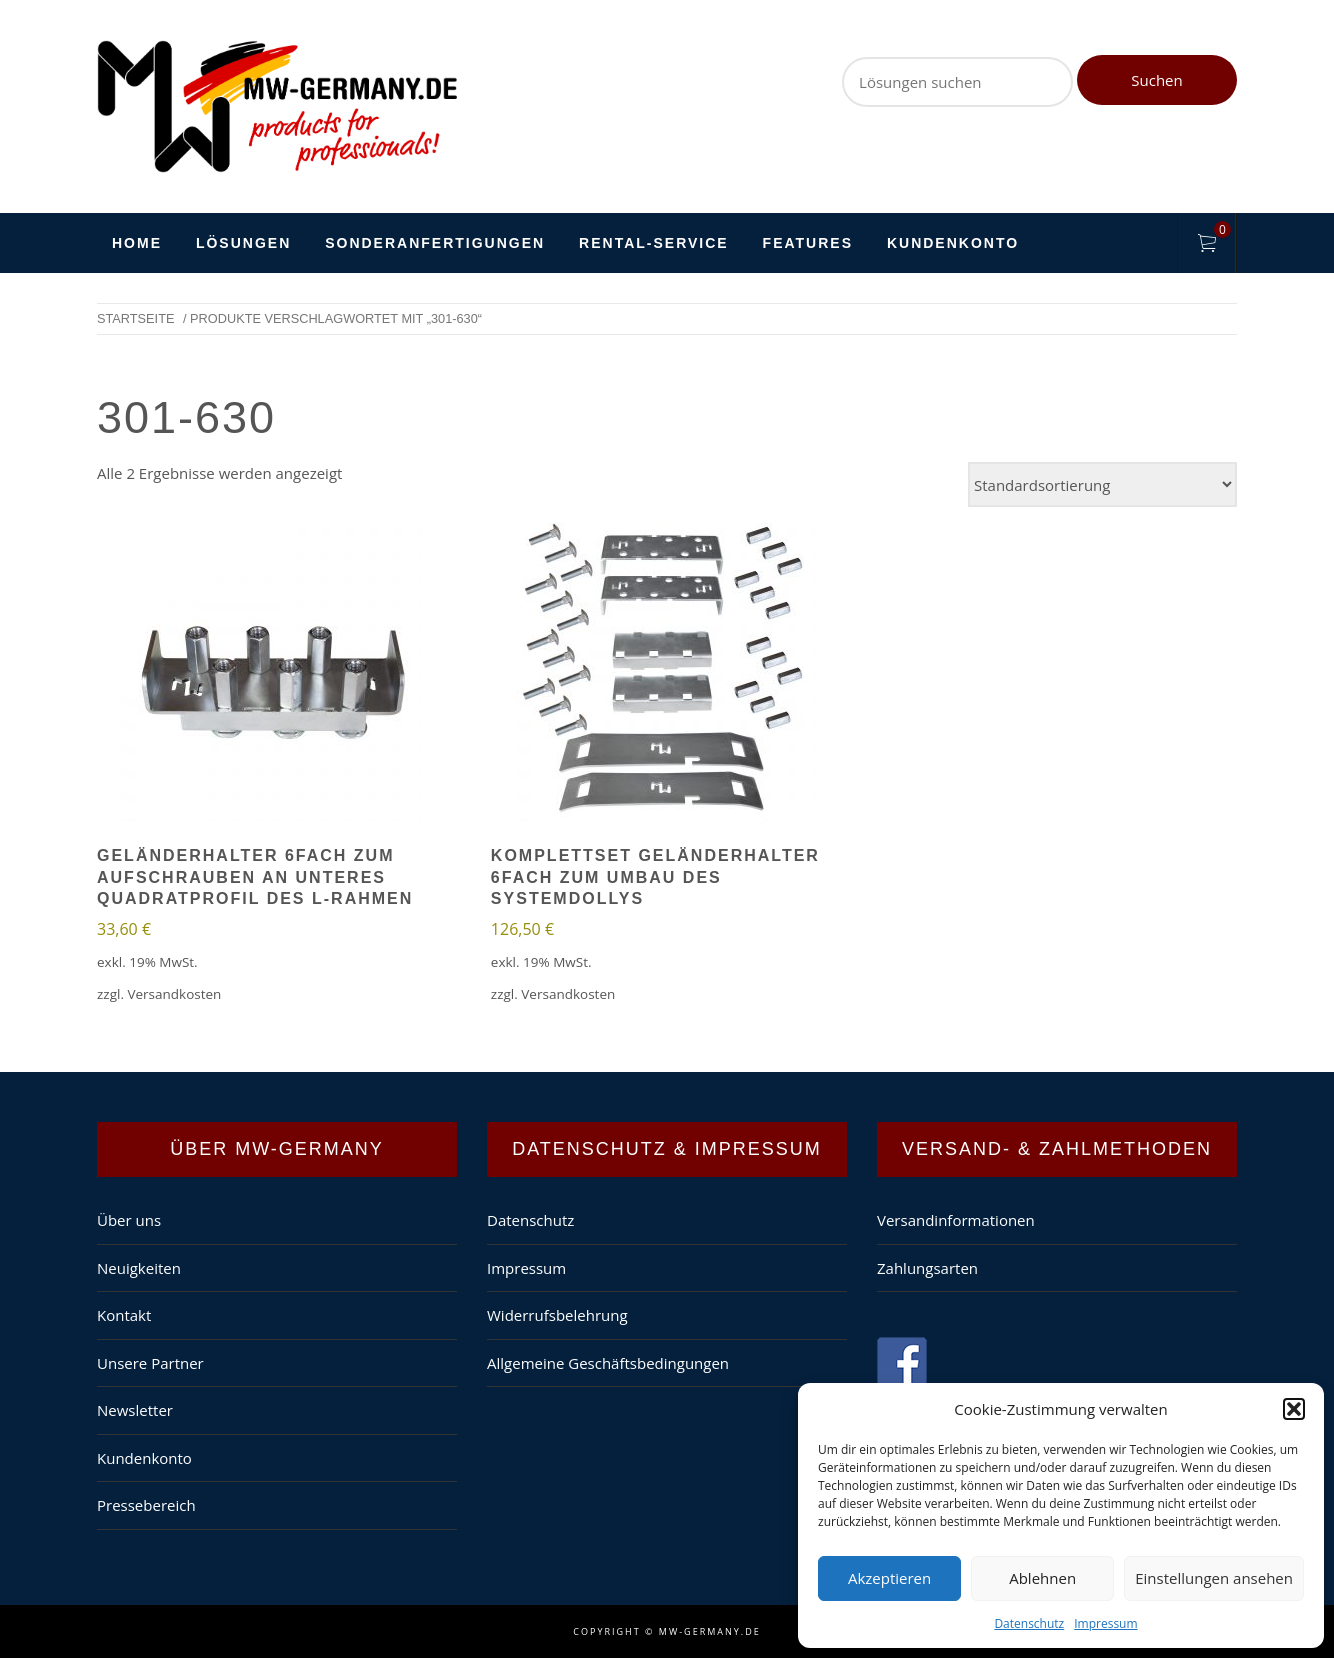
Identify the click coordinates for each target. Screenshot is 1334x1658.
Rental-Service (654, 243)
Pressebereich (146, 1505)
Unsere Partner (150, 1363)
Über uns (129, 1220)
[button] (1294, 1409)
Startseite (135, 318)
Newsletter (135, 1410)
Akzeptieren (889, 1578)
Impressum (1105, 1623)
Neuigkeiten (139, 1268)
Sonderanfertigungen (435, 243)
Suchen (1156, 80)
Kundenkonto (953, 243)
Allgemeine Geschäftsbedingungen (608, 1363)
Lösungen (243, 243)
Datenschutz (1029, 1623)
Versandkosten (174, 994)
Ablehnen (1042, 1578)
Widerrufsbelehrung (557, 1315)
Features (808, 243)
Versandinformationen (956, 1220)
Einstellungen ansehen (1214, 1578)
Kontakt (124, 1315)
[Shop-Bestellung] (1102, 484)
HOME (137, 243)
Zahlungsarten (927, 1268)
